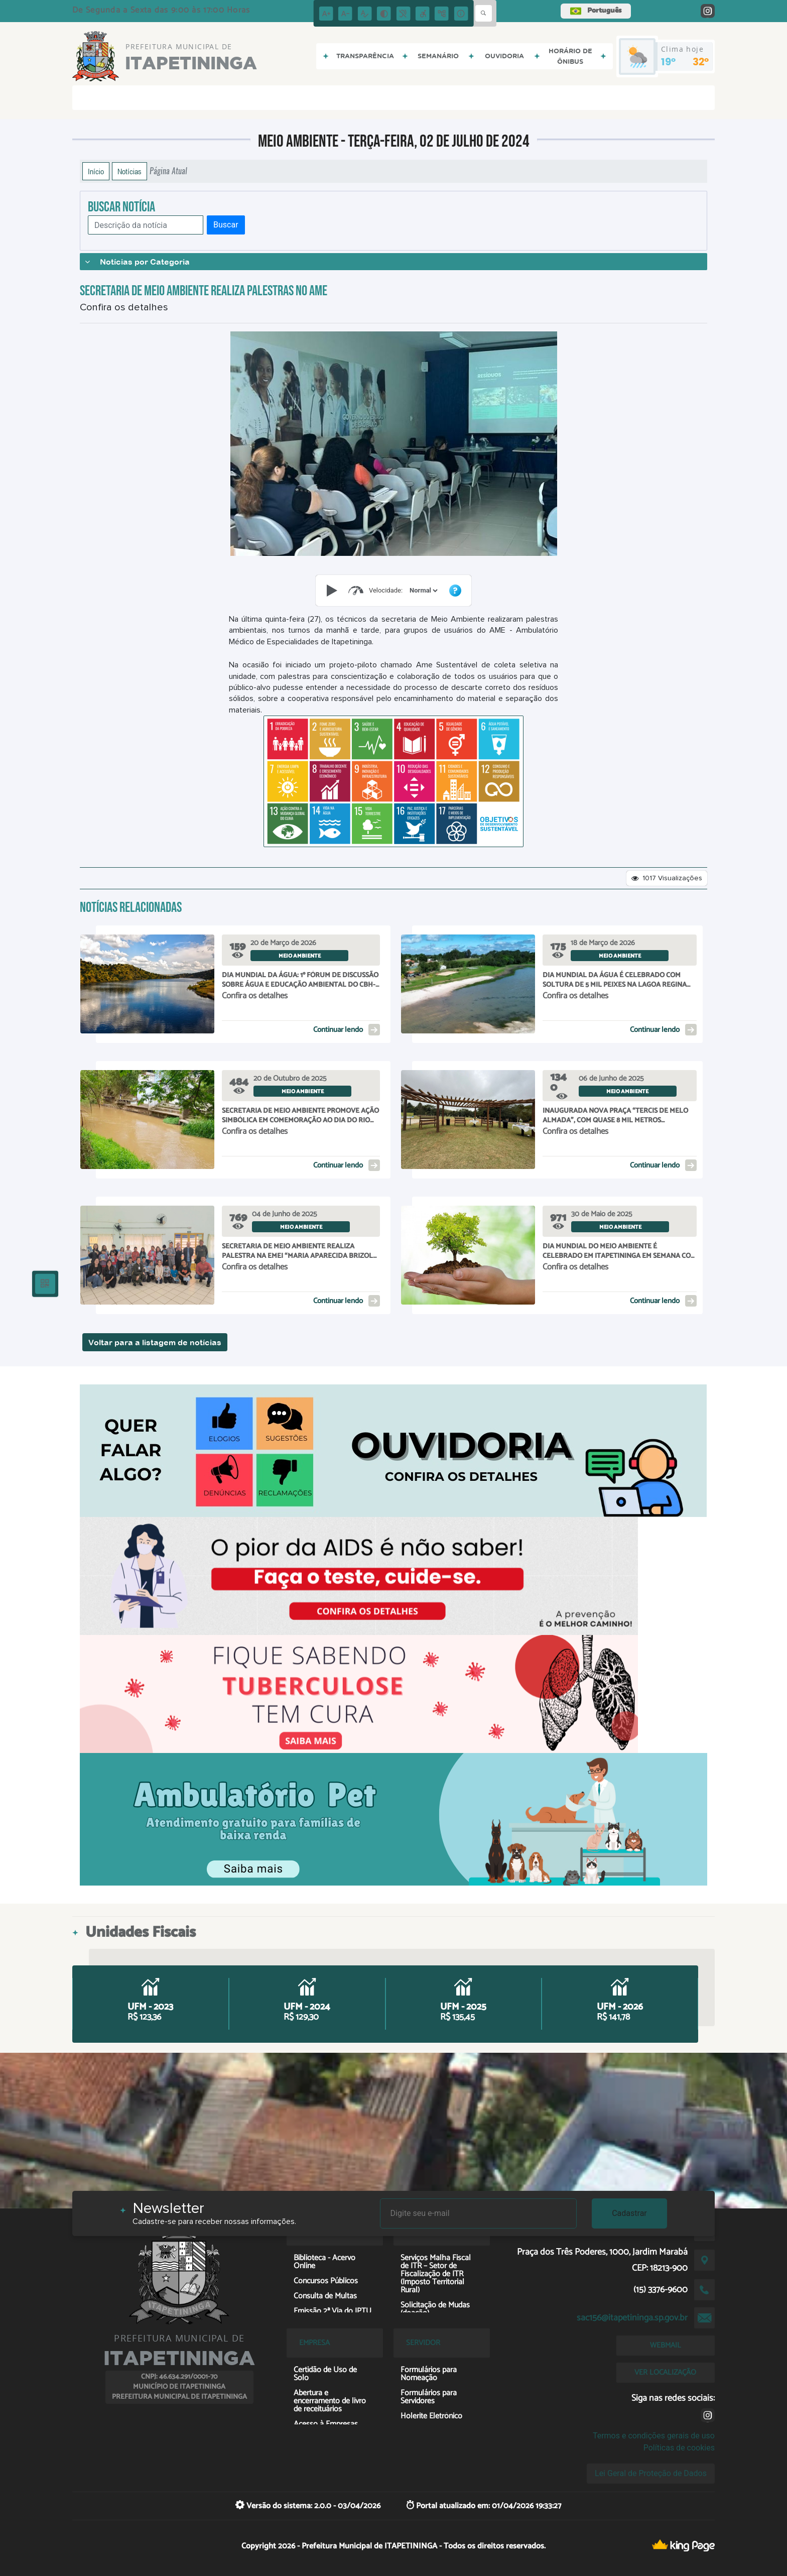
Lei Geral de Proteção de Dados (651, 2473)
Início (96, 171)
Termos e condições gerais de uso (654, 2435)
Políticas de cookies (679, 2447)
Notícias (129, 171)
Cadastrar (629, 2213)
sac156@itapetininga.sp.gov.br (632, 2317)
